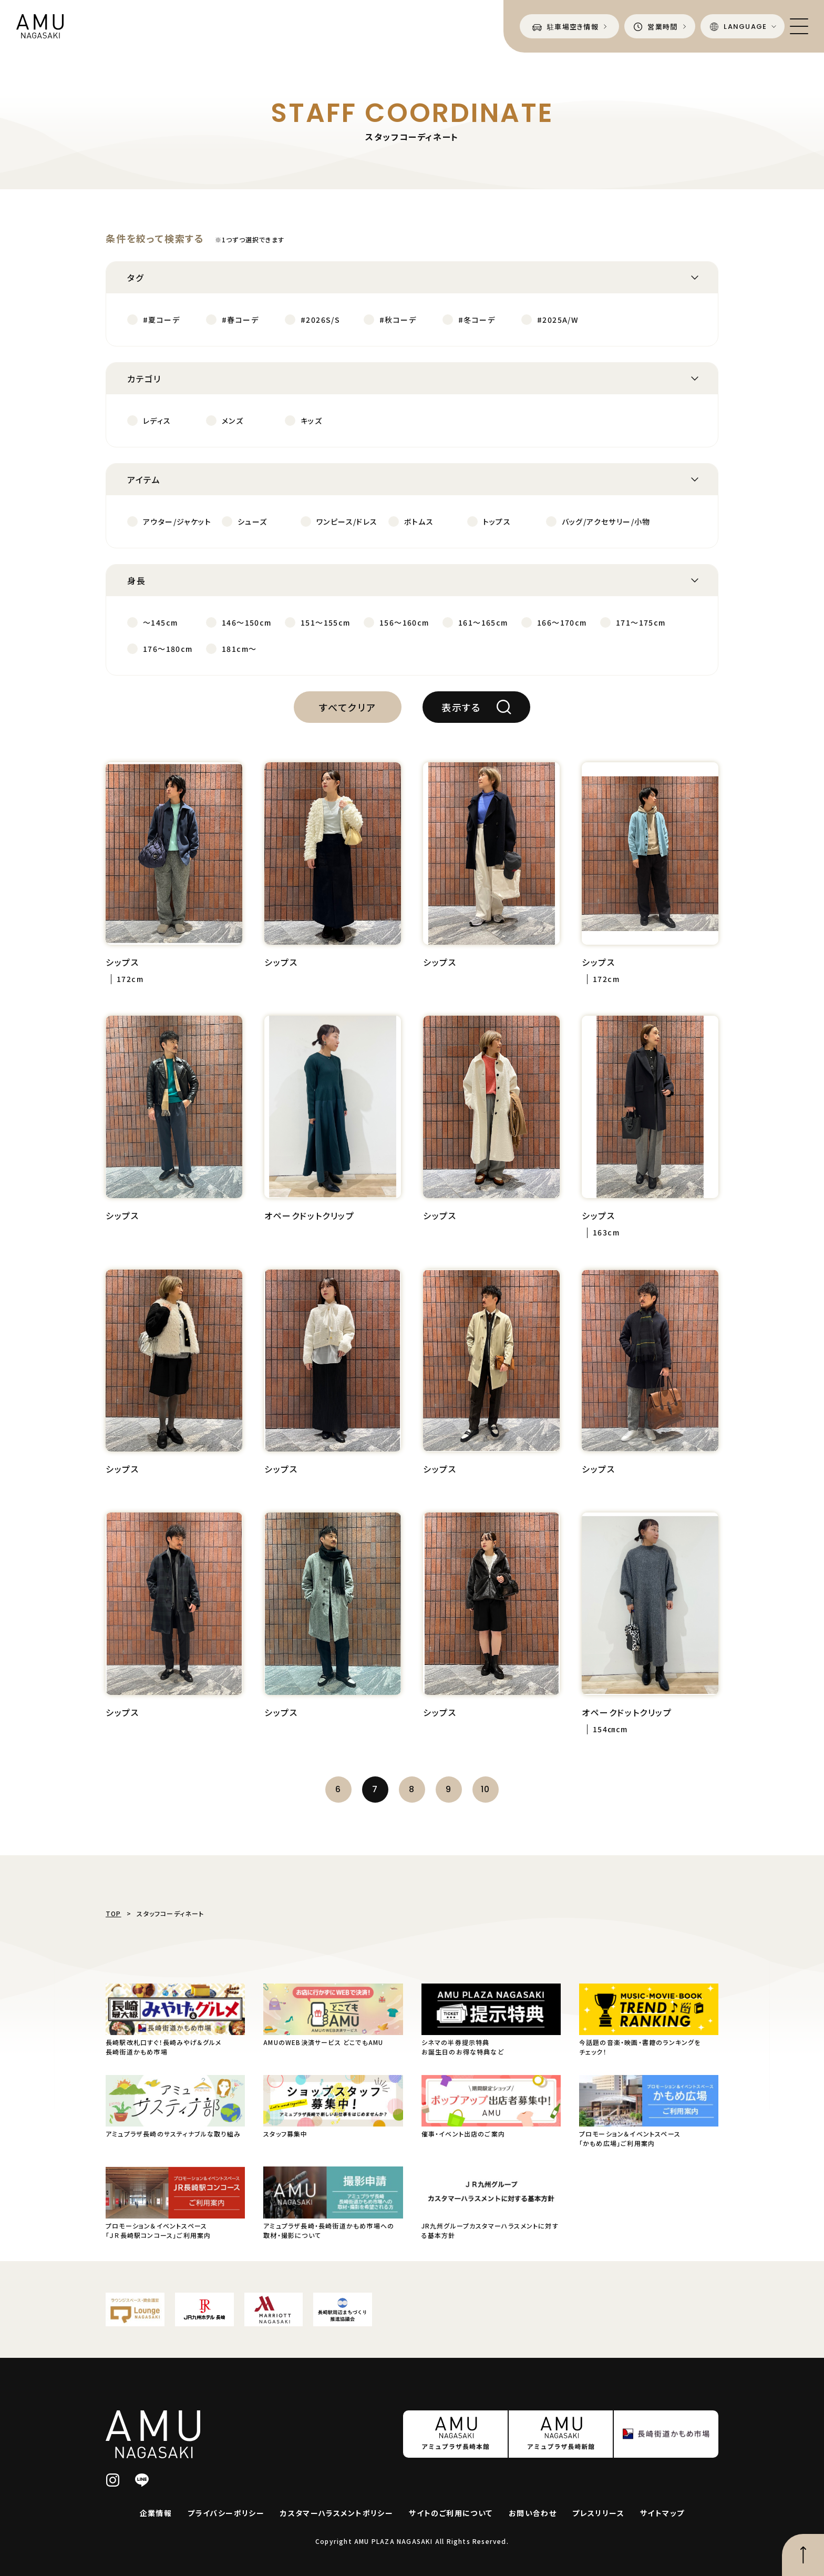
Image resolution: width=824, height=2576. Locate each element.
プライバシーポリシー (226, 2513)
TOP (113, 1913)
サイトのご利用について (450, 2513)
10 (485, 1789)
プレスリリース (598, 2513)
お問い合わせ (533, 2513)
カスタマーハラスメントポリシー (336, 2513)
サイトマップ (662, 2513)
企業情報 (156, 2513)
